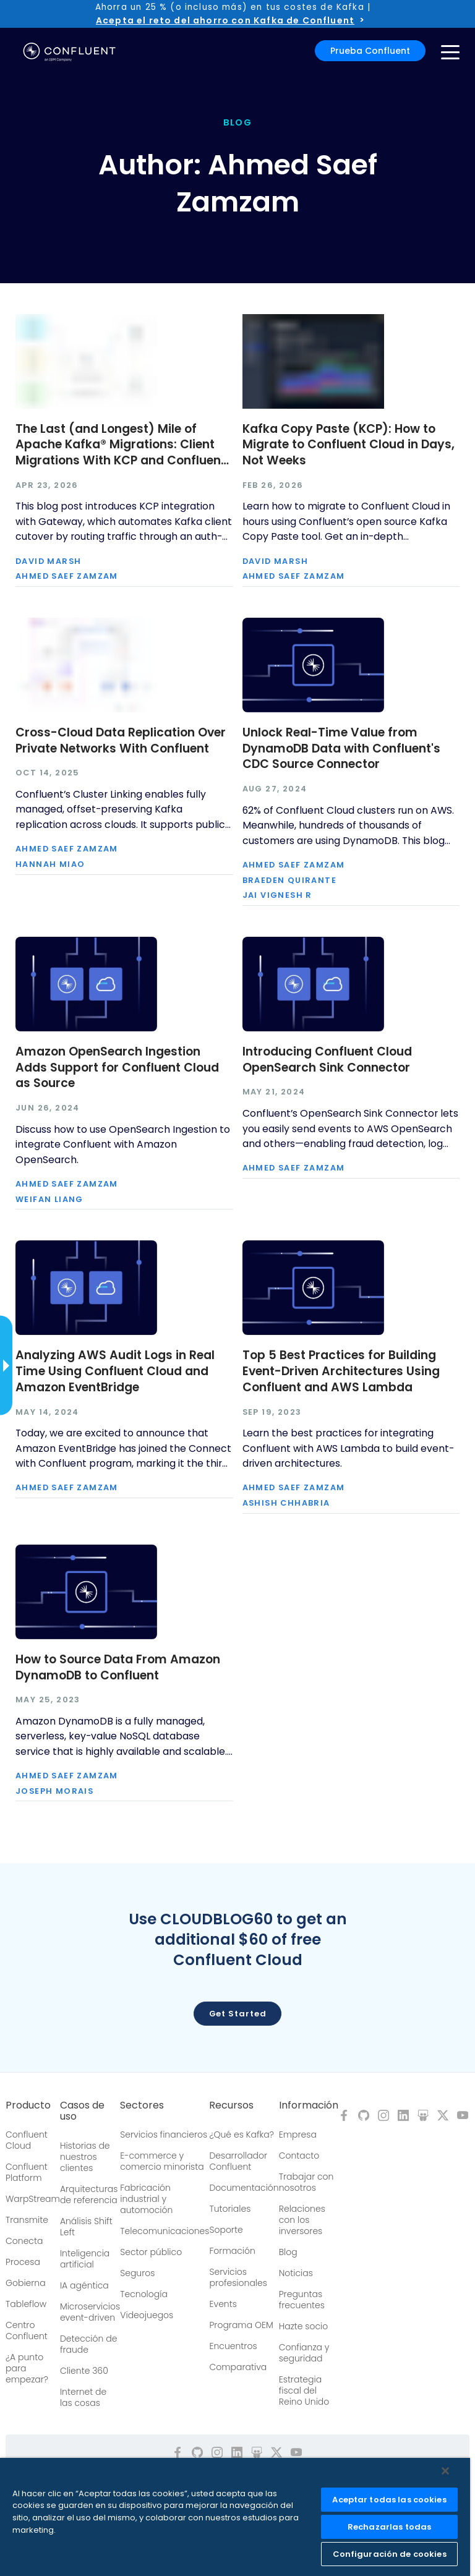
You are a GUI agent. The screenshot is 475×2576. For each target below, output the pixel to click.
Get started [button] (238, 2013)
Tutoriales (229, 2209)
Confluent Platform (27, 2172)
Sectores (142, 2105)
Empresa (298, 2134)
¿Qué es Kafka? (241, 2134)
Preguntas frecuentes (302, 2299)
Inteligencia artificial (84, 2259)
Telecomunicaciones (164, 2231)
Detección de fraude (89, 2344)
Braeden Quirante (289, 880)
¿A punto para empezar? (27, 2368)
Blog (288, 2252)
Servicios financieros (163, 2134)
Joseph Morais (54, 1791)
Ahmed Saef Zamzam (66, 576)
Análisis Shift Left (86, 2226)
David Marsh (48, 561)
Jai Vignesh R (277, 895)
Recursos (231, 2105)
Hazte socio (303, 2326)
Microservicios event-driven (90, 2312)
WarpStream (33, 2199)
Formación (232, 2251)
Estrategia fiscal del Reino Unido (304, 2390)
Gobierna (26, 2283)
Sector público (151, 2252)
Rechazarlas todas (389, 2527)
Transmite (27, 2220)
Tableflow (26, 2304)
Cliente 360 (84, 2371)
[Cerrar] (445, 2471)
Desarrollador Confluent (238, 2161)
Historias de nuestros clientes (85, 2156)
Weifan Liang (49, 1200)
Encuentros (233, 2346)
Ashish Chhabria (286, 1503)
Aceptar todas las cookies (389, 2500)
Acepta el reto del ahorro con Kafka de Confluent (225, 20)
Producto (28, 2105)
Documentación (243, 2187)
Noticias (296, 2273)
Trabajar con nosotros (306, 2182)
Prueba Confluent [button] (370, 51)
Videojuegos (146, 2315)
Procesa (23, 2262)
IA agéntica (84, 2285)
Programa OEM (241, 2325)
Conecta (24, 2241)
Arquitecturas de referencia (89, 2194)
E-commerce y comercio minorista (161, 2161)
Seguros (137, 2273)
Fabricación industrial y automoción (146, 2198)
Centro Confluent (27, 2330)
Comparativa (238, 2367)
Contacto (299, 2155)
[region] (235, 2517)
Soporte (225, 2230)
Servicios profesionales (238, 2277)
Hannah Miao (50, 864)
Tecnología (144, 2294)
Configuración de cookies (390, 2554)
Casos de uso (82, 2111)
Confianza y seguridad (304, 2353)
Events (222, 2304)
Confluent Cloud (27, 2140)
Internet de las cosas (83, 2397)
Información (308, 2105)
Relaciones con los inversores (302, 2220)
